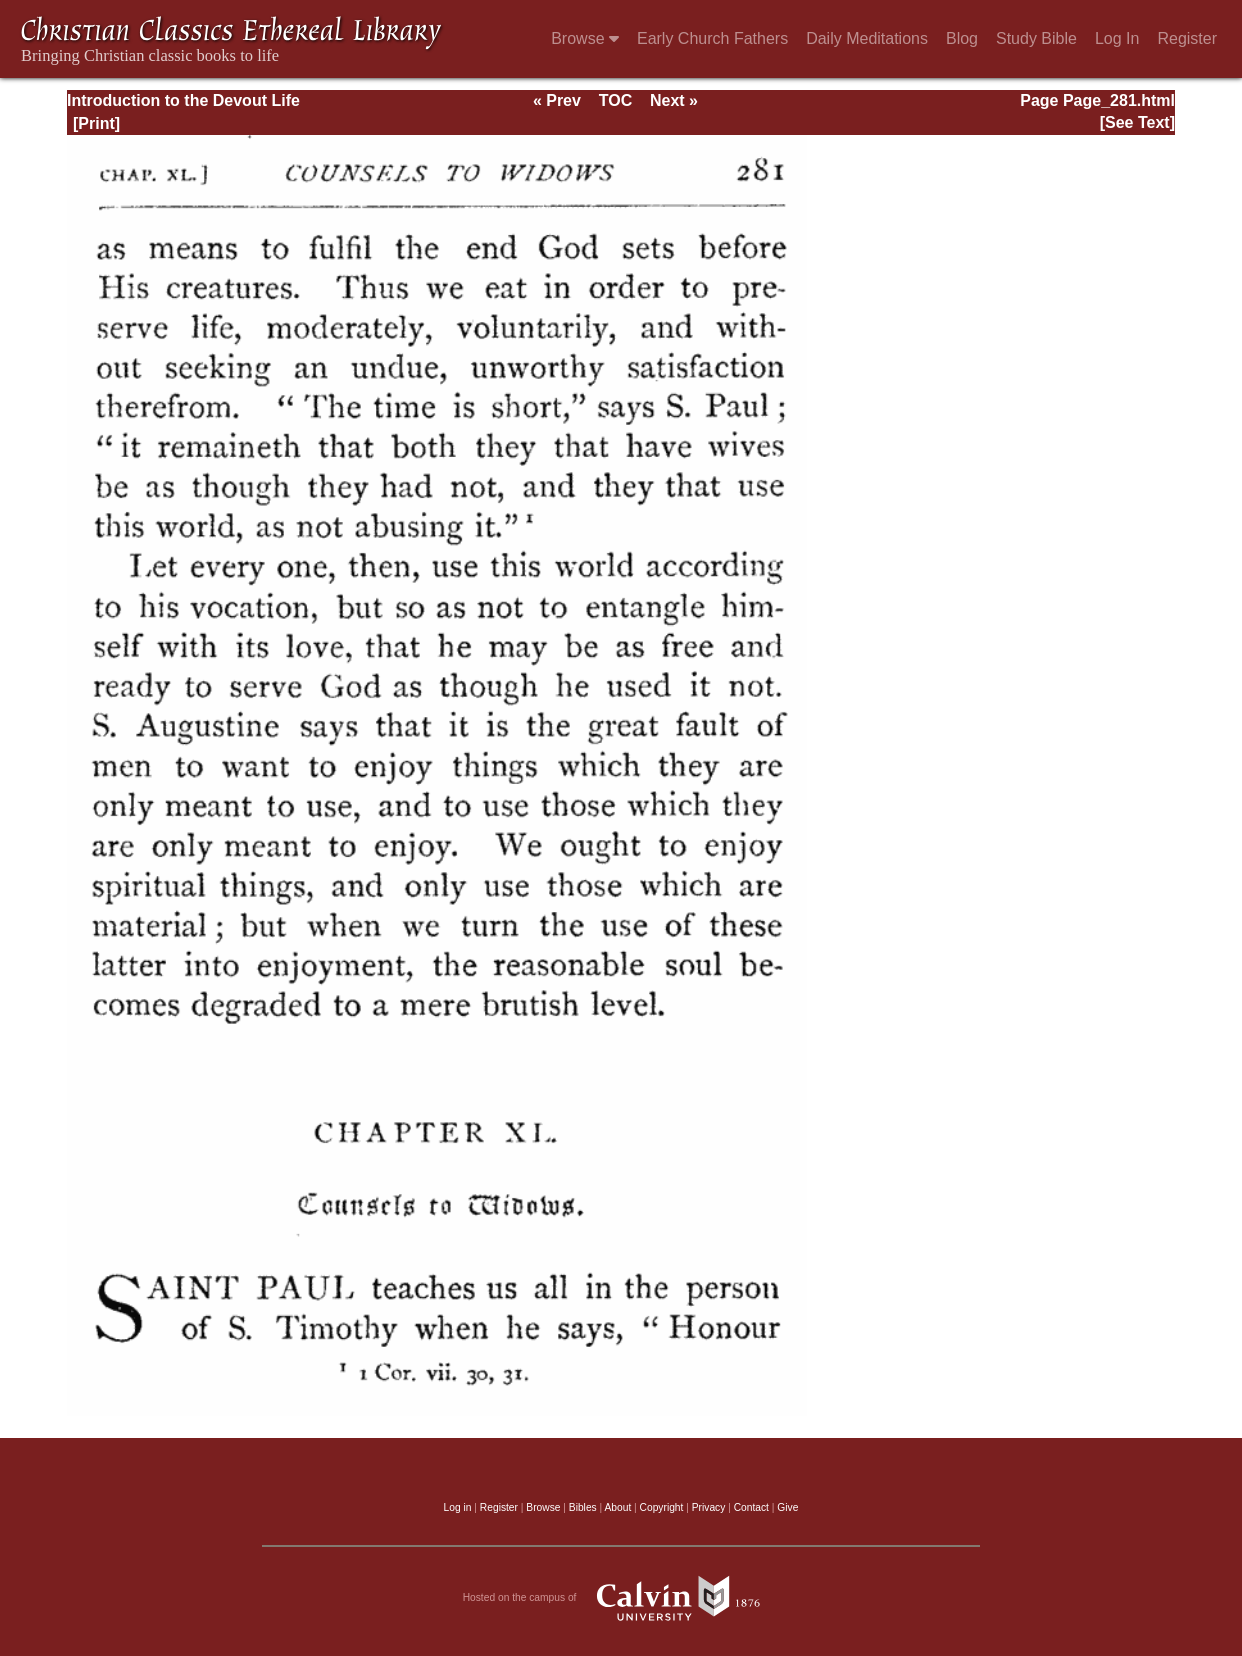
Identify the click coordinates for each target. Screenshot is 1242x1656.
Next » (674, 100)
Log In (1117, 38)
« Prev (557, 100)
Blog (962, 38)
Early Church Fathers (712, 38)
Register (1187, 38)
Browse (585, 38)
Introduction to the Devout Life (183, 100)
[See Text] (1137, 122)
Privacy (709, 1507)
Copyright (662, 1507)
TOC (615, 100)
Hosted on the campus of (621, 1598)
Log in (458, 1507)
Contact (751, 1507)
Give (787, 1507)
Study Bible (1036, 38)
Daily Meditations (867, 38)
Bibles (583, 1507)
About (617, 1507)
